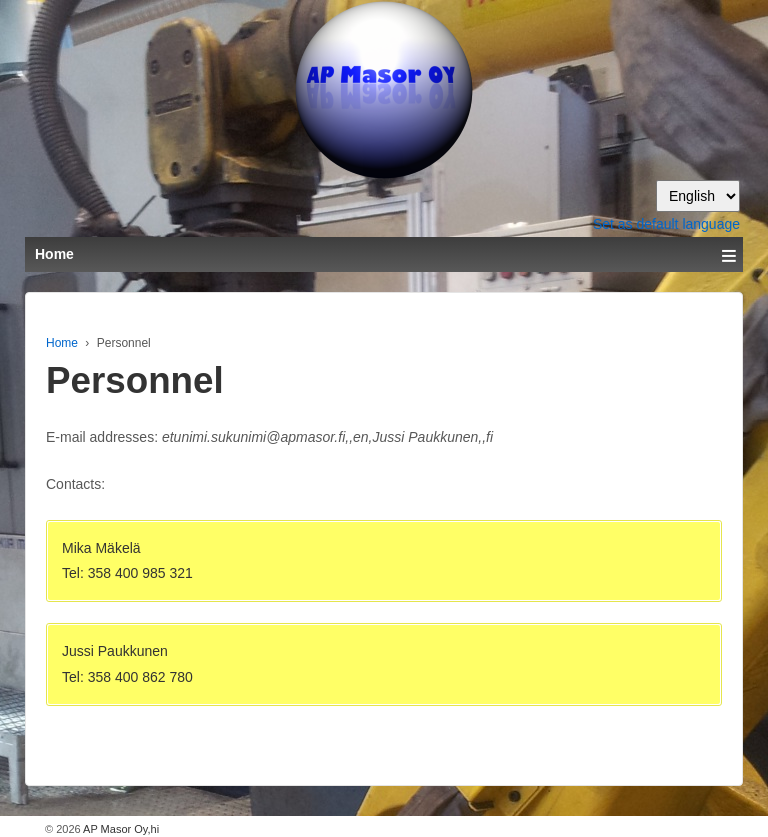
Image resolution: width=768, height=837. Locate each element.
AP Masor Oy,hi (120, 829)
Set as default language (666, 224)
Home (62, 343)
